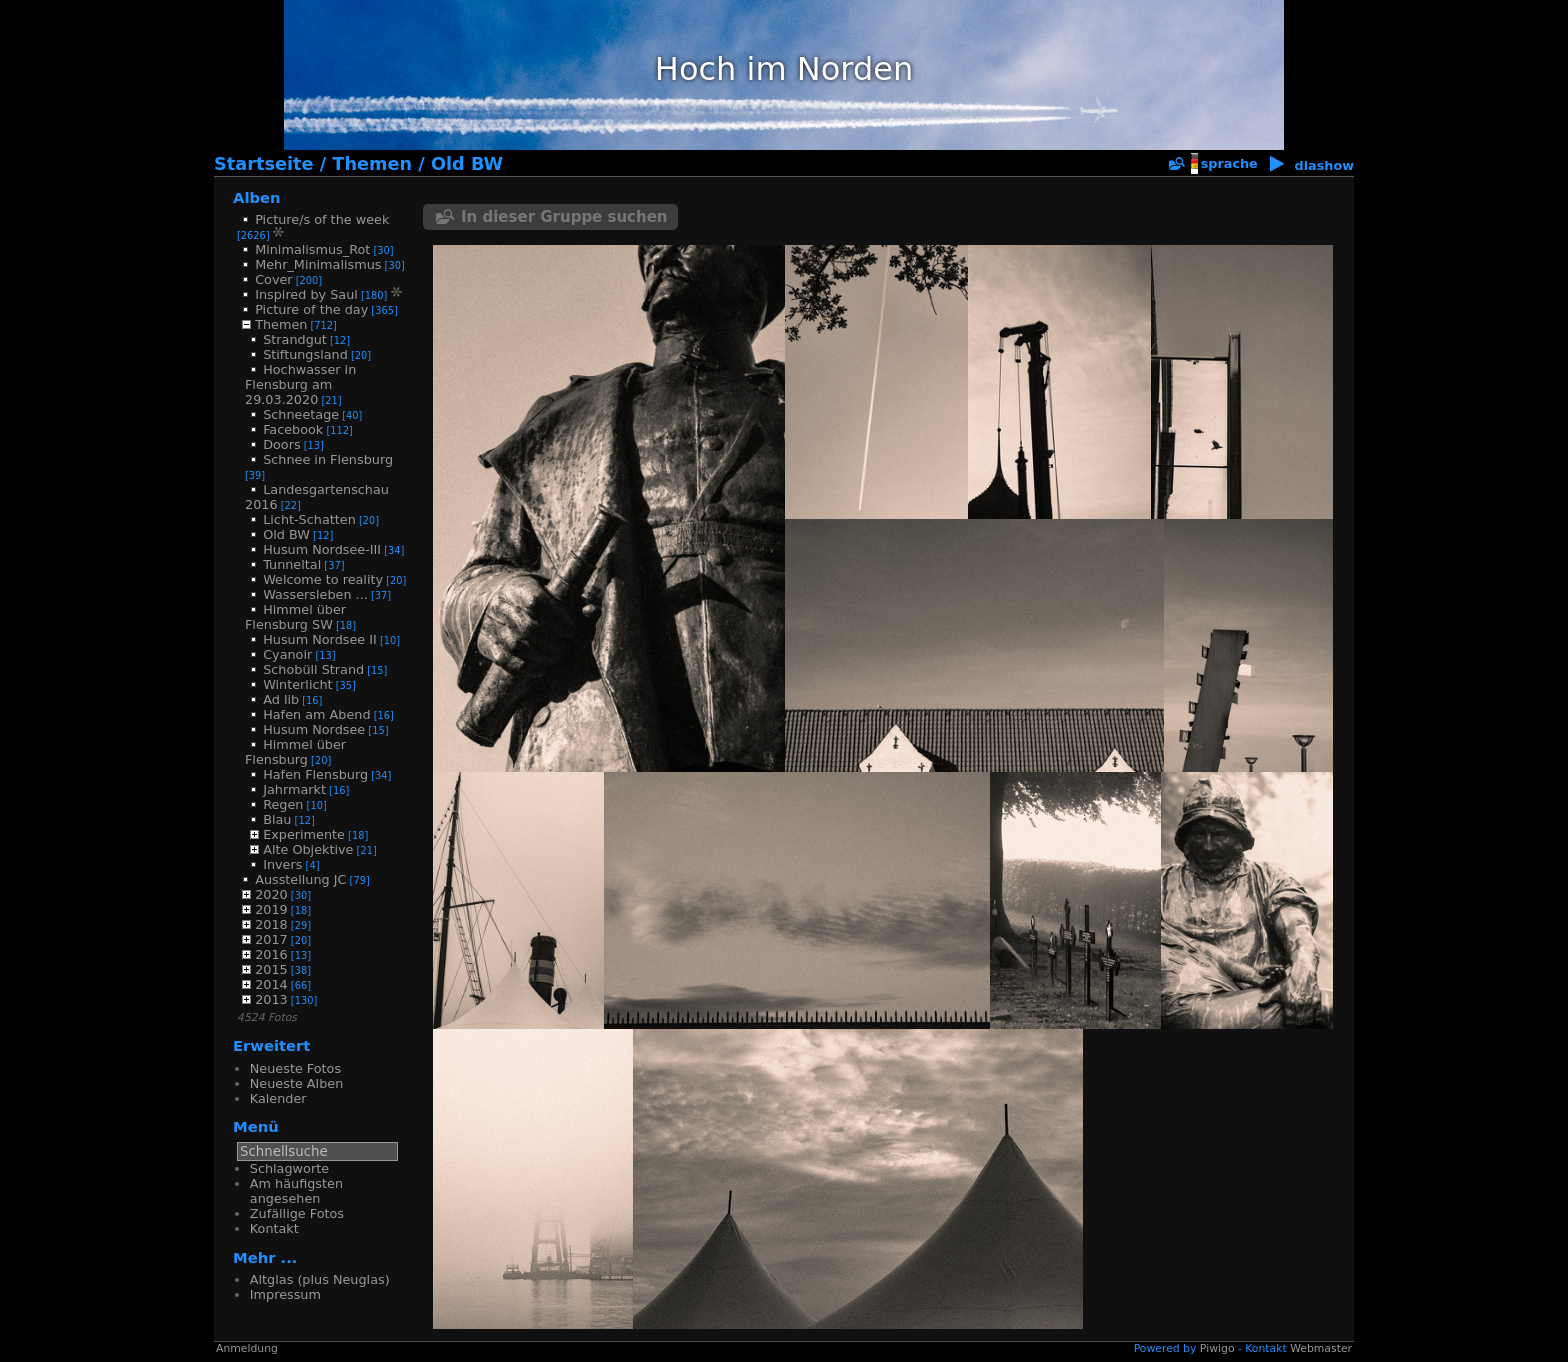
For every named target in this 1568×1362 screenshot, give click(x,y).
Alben (257, 197)
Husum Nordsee (314, 729)
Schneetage (301, 414)
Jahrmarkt (294, 789)
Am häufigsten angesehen (296, 1191)
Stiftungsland (305, 354)
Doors (281, 444)
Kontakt (274, 1228)
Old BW (467, 164)
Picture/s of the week (322, 219)
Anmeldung (247, 1348)
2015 (271, 969)
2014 (271, 984)
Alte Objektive (308, 849)
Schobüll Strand (313, 669)
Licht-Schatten (309, 519)
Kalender (278, 1098)
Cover (273, 279)
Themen (372, 164)
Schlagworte (289, 1168)
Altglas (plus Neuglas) (320, 1279)
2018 (271, 924)
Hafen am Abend (316, 714)
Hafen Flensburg (315, 774)
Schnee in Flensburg (328, 459)
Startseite (264, 164)
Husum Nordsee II (320, 639)
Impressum (285, 1294)
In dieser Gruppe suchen (564, 217)
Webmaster (1321, 1348)
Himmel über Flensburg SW (295, 617)
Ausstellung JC (300, 879)
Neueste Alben (296, 1083)
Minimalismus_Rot (312, 249)
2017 (271, 939)
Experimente (304, 834)
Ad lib (281, 699)
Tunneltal (292, 564)
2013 (271, 999)
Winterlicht (297, 684)
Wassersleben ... (315, 594)
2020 (271, 894)
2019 (271, 909)
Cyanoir (287, 654)
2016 (271, 954)
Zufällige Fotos (297, 1213)
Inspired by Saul (306, 294)
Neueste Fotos (295, 1068)
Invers (282, 864)
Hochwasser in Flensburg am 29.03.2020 (300, 384)
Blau (277, 819)
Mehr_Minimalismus (318, 264)
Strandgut (295, 339)
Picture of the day (311, 309)
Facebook (293, 429)
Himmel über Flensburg (295, 752)
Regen (283, 804)
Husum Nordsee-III (322, 549)
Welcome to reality (323, 579)
